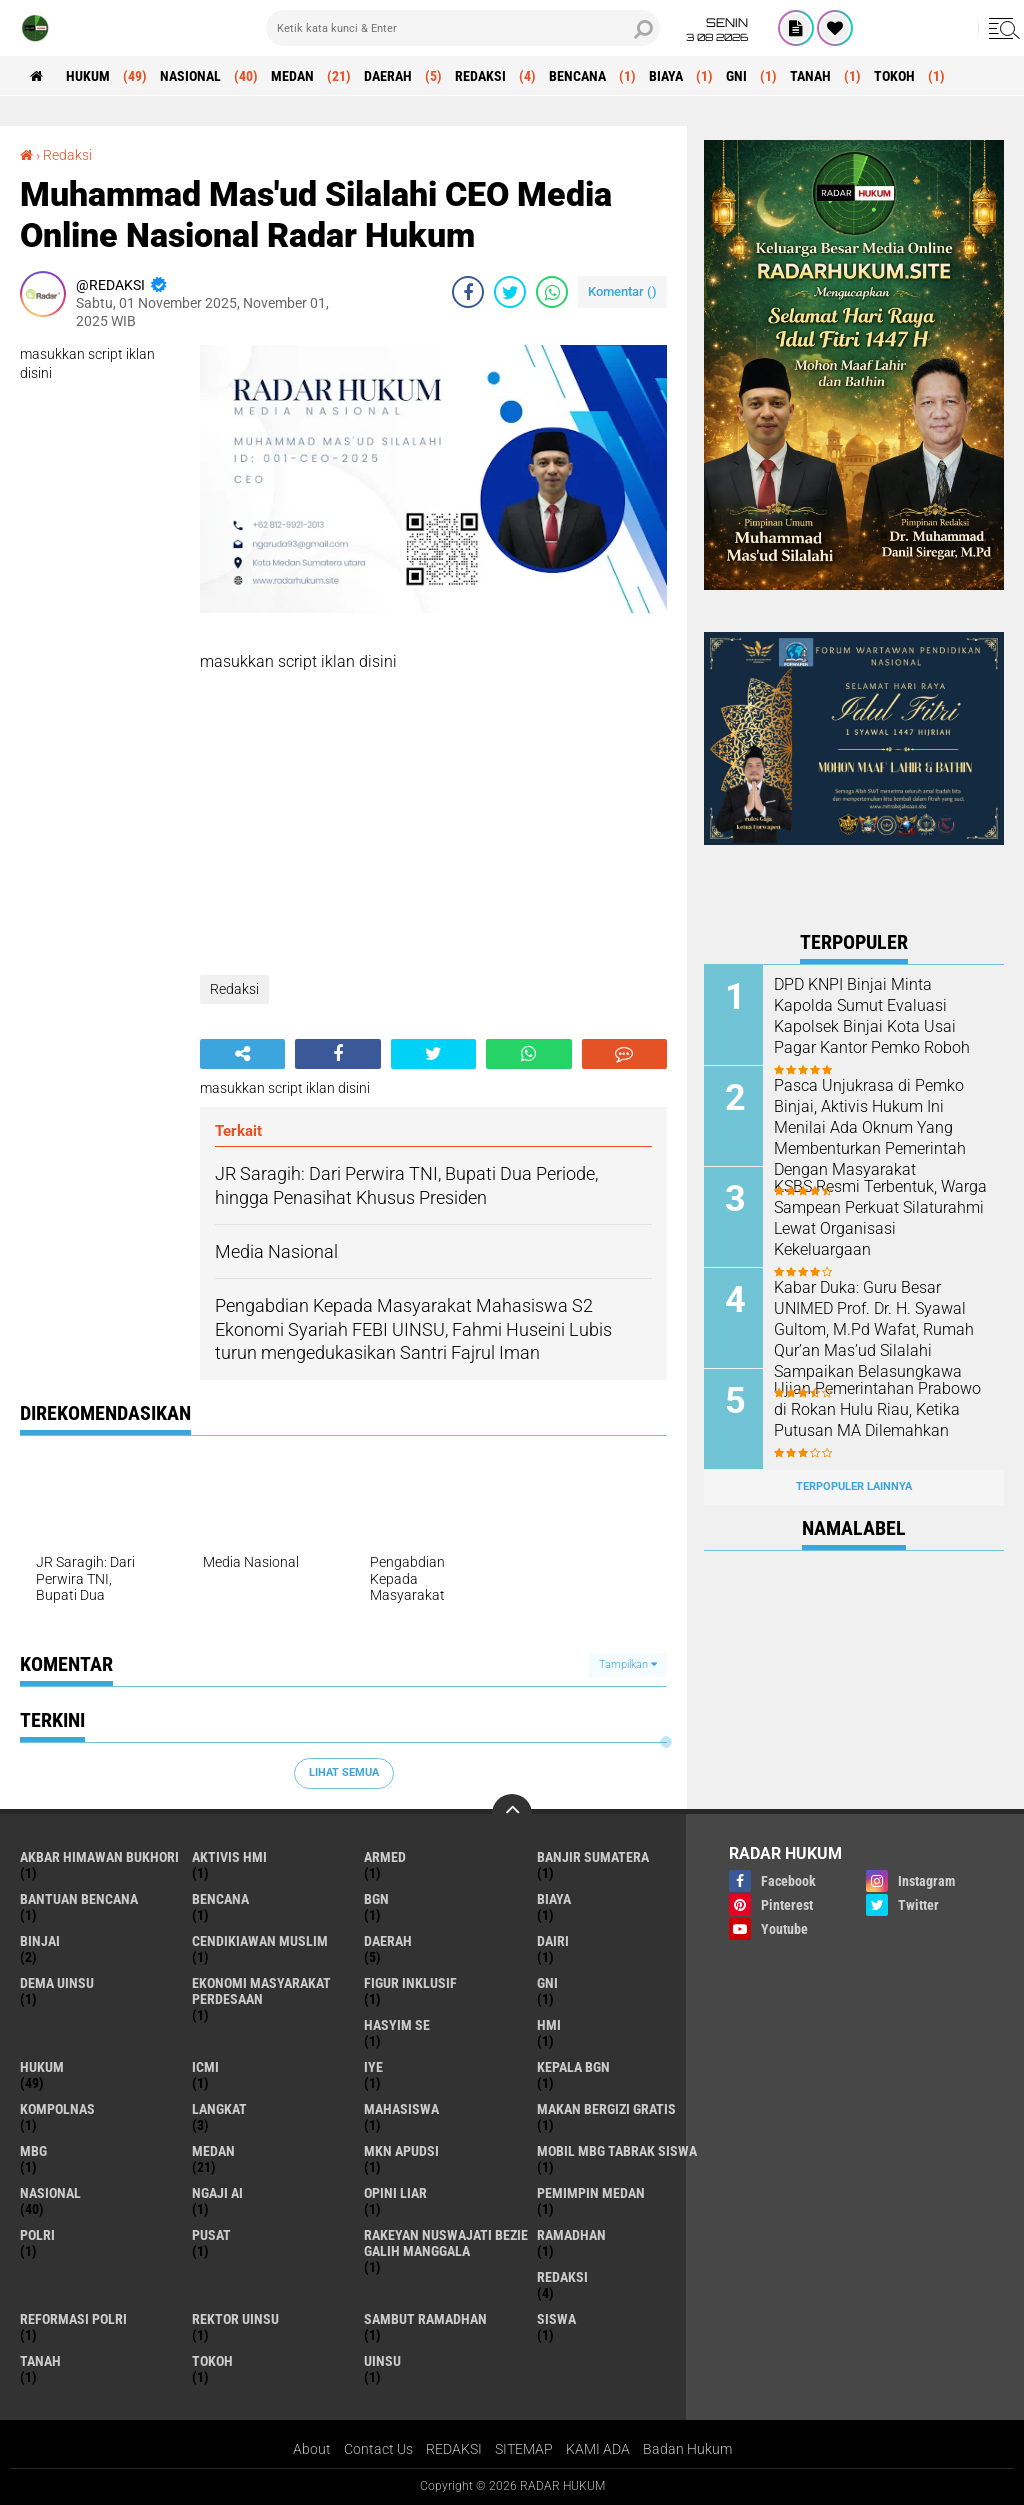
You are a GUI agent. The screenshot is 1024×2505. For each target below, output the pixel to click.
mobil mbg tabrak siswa (617, 2151)
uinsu (382, 2361)
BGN (376, 1899)
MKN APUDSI (401, 2151)
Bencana (577, 76)
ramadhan (571, 2235)
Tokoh (894, 76)
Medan (292, 76)
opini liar (395, 2193)
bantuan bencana (79, 1899)
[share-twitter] (510, 292)
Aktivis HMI (229, 1857)
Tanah (810, 76)
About (312, 2449)
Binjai (40, 1941)
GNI (736, 76)
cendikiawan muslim (260, 1941)
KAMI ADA (598, 2449)
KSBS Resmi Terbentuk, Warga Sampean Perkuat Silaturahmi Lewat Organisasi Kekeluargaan (880, 1217)
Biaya (666, 76)
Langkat (219, 2109)
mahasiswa (401, 2109)
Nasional (190, 76)
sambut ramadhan (425, 2319)
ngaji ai (217, 2193)
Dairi (553, 1941)
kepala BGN (573, 2067)
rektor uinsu (235, 2319)
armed (385, 1857)
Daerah (388, 76)
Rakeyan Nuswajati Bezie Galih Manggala (446, 2243)
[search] (463, 28)
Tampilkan (628, 1664)
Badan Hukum (687, 2449)
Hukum (88, 76)
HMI (549, 2025)
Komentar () (622, 291)
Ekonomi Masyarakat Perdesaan (261, 1991)
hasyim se (397, 2025)
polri (37, 2235)
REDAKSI (454, 2449)
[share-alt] (242, 1054)
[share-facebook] (468, 292)
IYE (373, 2067)
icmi (205, 2067)
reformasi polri (73, 2319)
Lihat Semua (344, 1772)
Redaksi (480, 76)
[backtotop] (512, 1814)
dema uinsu (57, 1983)
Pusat (211, 2235)
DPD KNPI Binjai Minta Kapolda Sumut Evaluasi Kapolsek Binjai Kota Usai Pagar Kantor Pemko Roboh (872, 1015)
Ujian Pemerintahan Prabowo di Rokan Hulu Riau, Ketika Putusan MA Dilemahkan (877, 1409)
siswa (556, 2319)
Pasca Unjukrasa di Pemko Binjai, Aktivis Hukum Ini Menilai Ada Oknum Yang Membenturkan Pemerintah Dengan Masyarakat (870, 1127)
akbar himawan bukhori (99, 1857)
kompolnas (57, 2109)
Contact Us (378, 2449)
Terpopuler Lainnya (854, 1486)
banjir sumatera (593, 1857)
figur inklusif (410, 1983)
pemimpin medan (591, 2193)
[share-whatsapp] (552, 292)
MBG (33, 2151)
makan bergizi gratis (606, 2109)
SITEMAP (524, 2449)
